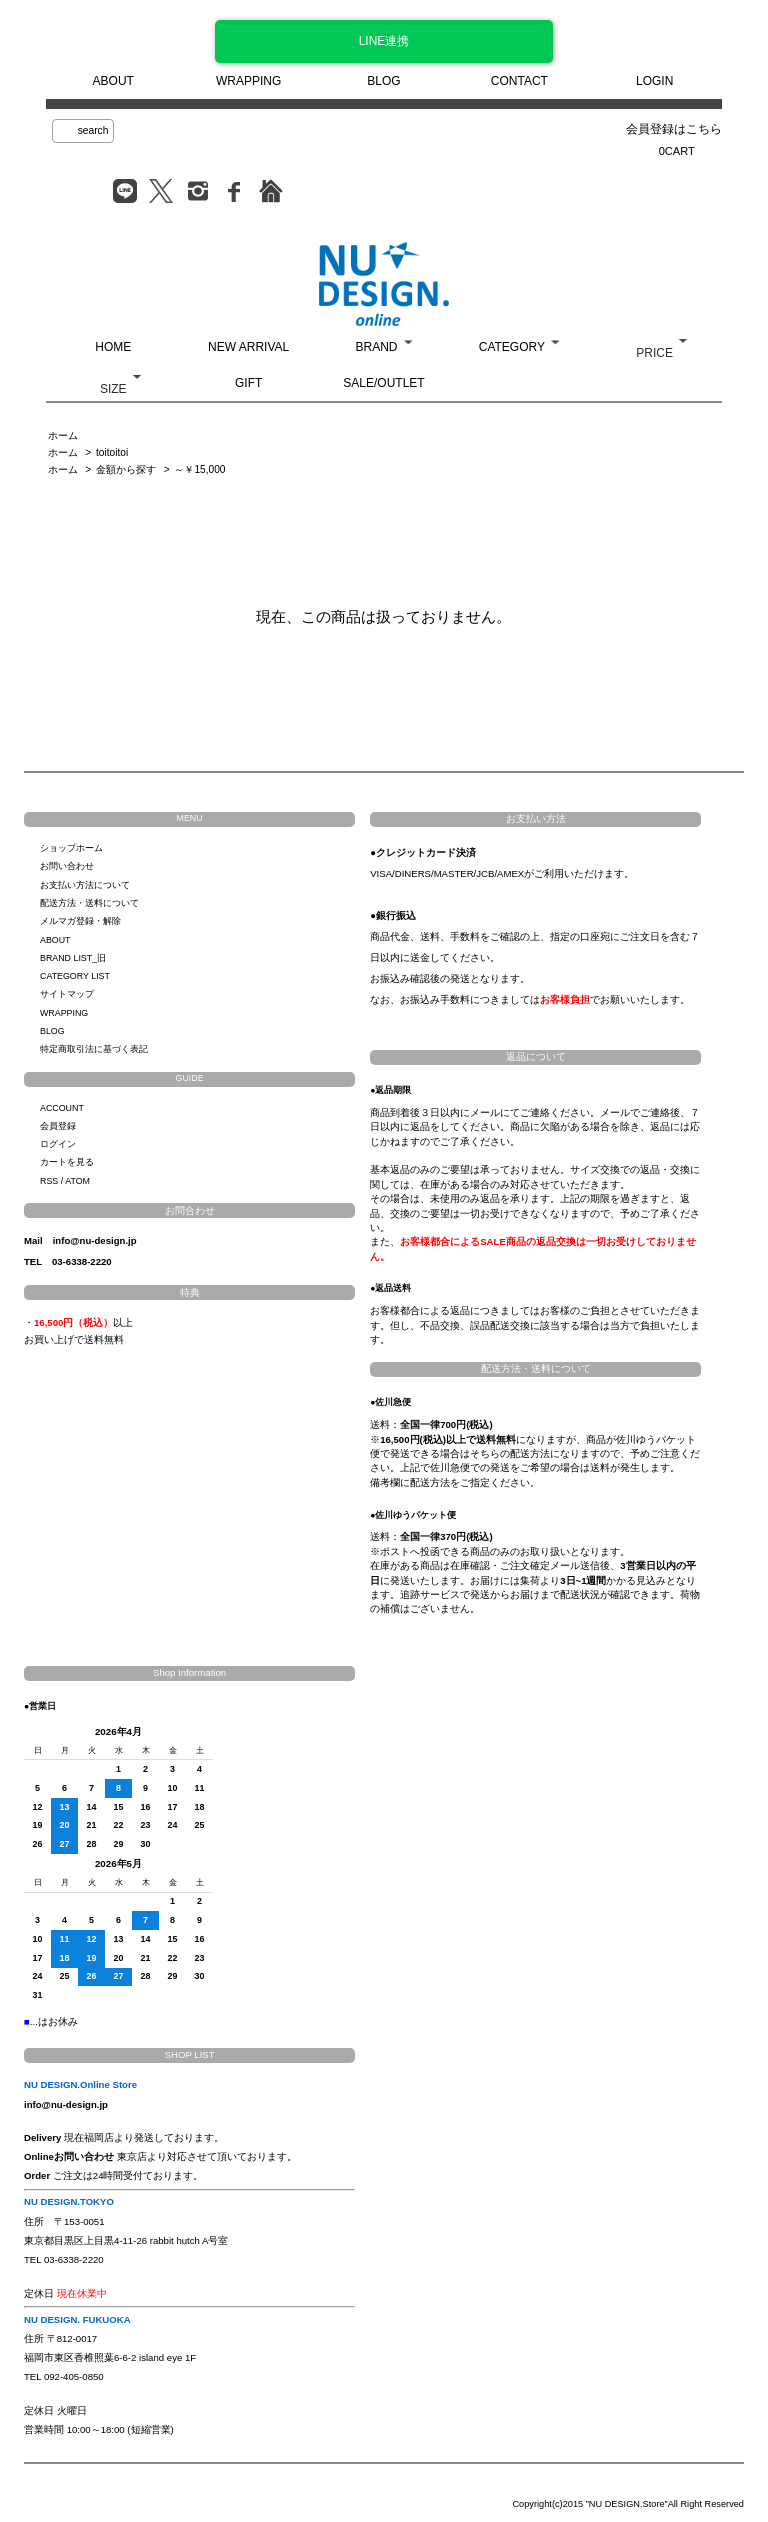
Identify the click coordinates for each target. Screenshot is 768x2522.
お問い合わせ (67, 866)
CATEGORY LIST (75, 976)
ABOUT (113, 81)
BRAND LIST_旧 (73, 958)
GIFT (248, 383)
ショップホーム (71, 848)
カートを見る (67, 1162)
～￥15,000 (199, 469)
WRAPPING (248, 81)
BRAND (376, 347)
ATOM (77, 1181)
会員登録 (58, 1126)
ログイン (58, 1144)
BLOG (383, 81)
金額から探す (126, 469)
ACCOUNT (62, 1108)
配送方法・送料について (89, 903)
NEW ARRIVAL (248, 347)
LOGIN (654, 81)
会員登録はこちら (674, 129)
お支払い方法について (85, 885)
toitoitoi (112, 452)
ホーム (63, 435)
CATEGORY (512, 347)
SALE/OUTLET (383, 383)
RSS (49, 1181)
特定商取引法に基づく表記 (94, 1049)
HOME (113, 347)
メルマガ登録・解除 (80, 921)
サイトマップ (67, 994)
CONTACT (519, 81)
